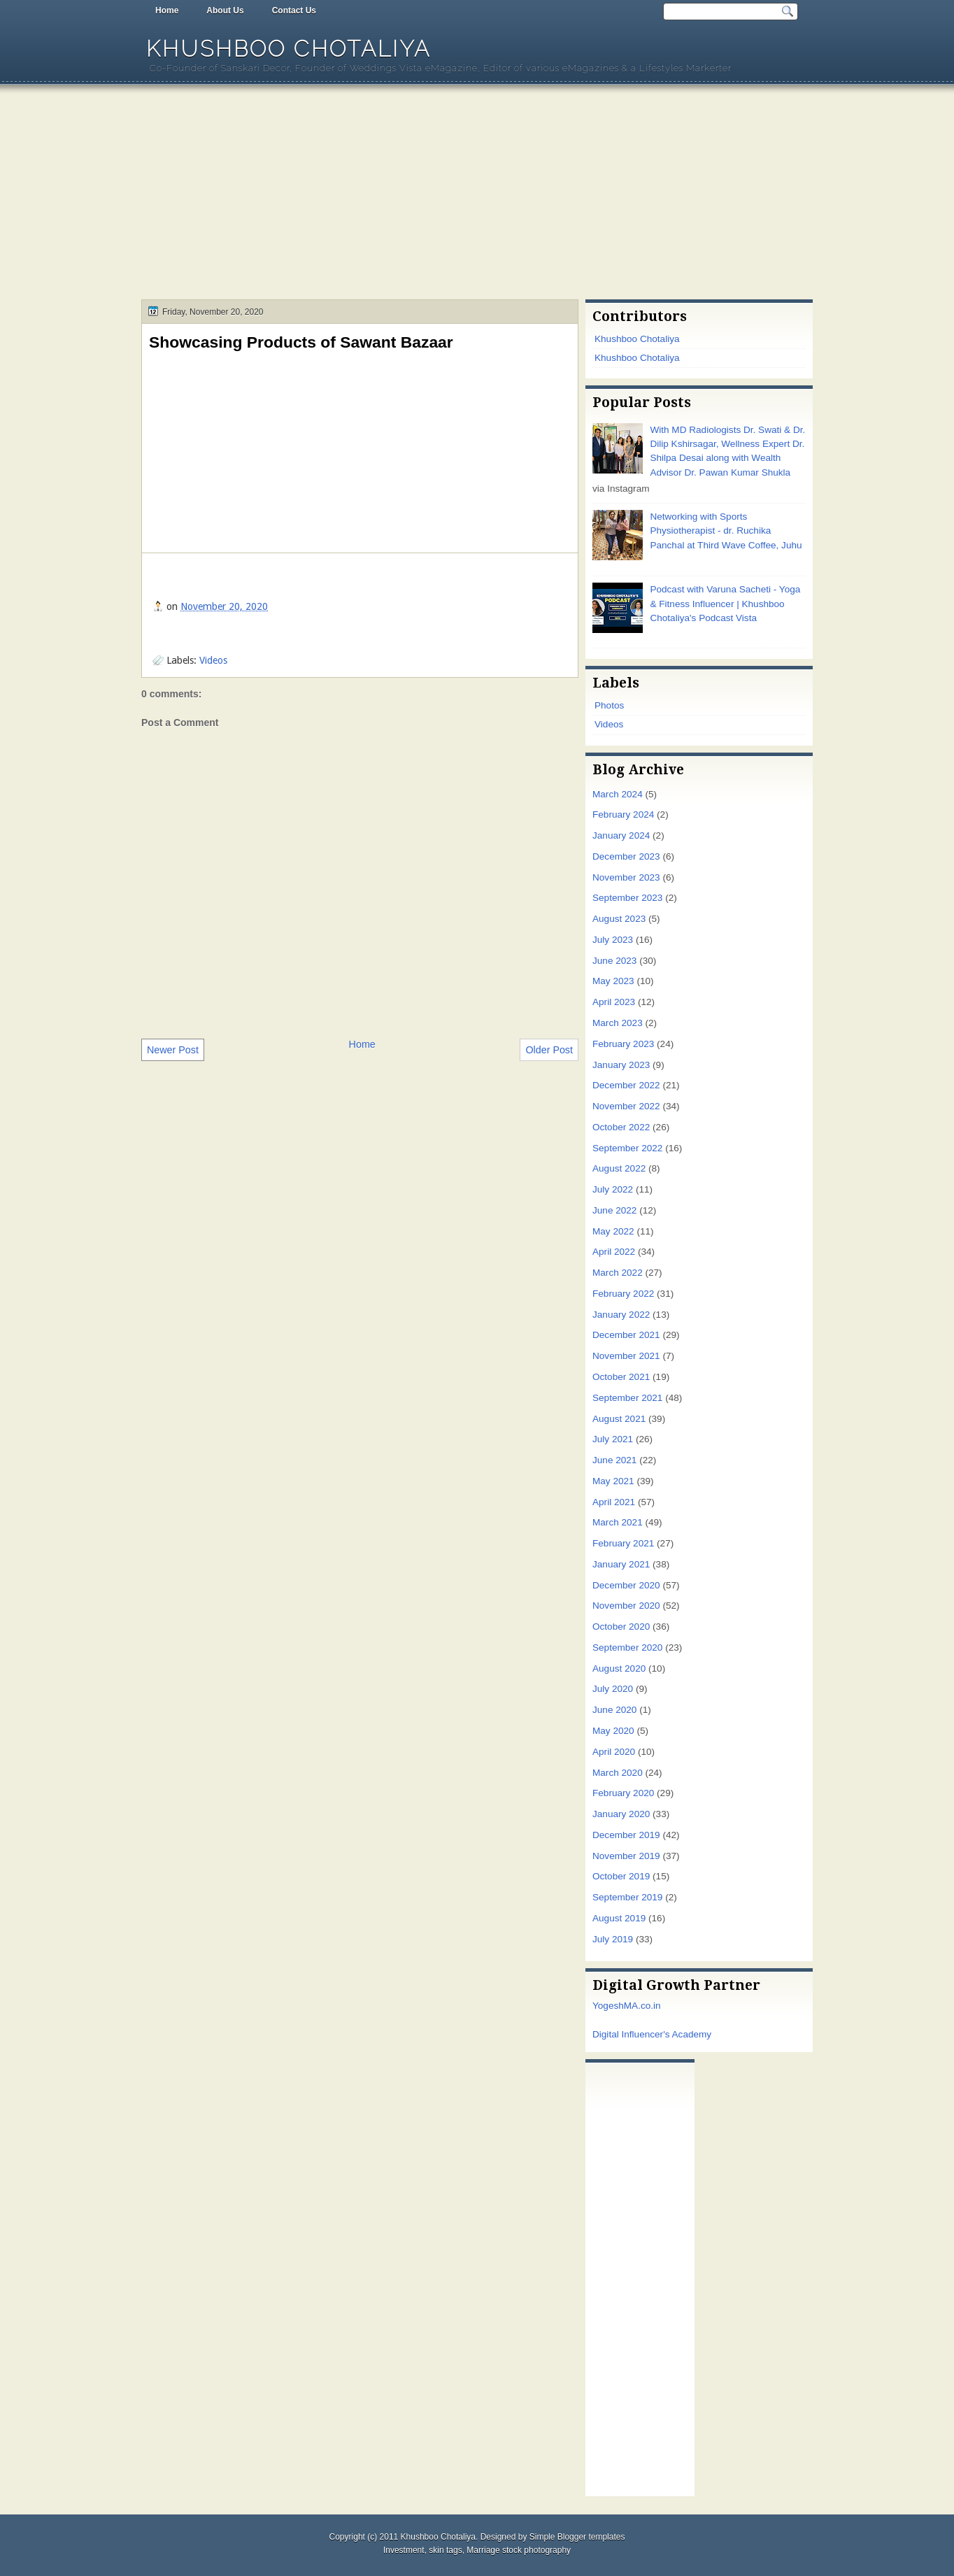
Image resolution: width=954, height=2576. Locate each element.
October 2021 (621, 1377)
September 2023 (627, 897)
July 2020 (612, 1689)
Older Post (549, 1049)
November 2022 (626, 1106)
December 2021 (626, 1335)
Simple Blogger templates (577, 2537)
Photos (609, 705)
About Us (224, 10)
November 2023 (626, 877)
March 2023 (617, 1023)
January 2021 (621, 1564)
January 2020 (621, 1814)
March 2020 (617, 1772)
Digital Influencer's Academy (651, 2034)
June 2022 (614, 1210)
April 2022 (613, 1251)
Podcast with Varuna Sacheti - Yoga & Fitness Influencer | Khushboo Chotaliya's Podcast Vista (725, 603)
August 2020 (619, 1668)
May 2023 (613, 981)
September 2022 (627, 1148)
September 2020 (627, 1647)
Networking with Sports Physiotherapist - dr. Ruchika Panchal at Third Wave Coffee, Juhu (726, 530)
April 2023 (613, 1002)
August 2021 (619, 1419)
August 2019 (619, 1918)
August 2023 (619, 918)
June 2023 (614, 960)
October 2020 (621, 1626)
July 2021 (612, 1439)
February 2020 (623, 1793)
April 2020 (613, 1751)
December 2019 (626, 1835)
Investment (404, 2550)
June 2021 (614, 1460)
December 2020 (626, 1585)
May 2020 (613, 1730)
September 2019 (627, 1897)
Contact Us (294, 10)
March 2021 (617, 1522)
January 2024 (621, 835)
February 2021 (623, 1543)
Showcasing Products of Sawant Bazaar (301, 342)
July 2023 (612, 939)
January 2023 (621, 1065)
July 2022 (612, 1189)
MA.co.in (642, 2005)
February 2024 (623, 814)
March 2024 (617, 794)
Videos (213, 660)
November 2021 (626, 1356)
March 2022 (617, 1272)
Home (166, 10)
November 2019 (626, 1856)
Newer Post (173, 1049)
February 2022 (623, 1293)
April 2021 (613, 1502)
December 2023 (626, 856)
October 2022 (621, 1127)
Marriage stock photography (519, 2550)
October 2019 (621, 1876)
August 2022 (619, 1168)
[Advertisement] (477, 194)
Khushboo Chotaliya (288, 49)
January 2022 (621, 1314)
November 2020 (626, 1605)
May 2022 (613, 1231)
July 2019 (612, 1939)
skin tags (445, 2550)
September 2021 (627, 1398)
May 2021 (613, 1481)
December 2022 (626, 1085)
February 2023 (623, 1044)
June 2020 (614, 1710)
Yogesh (608, 2005)
